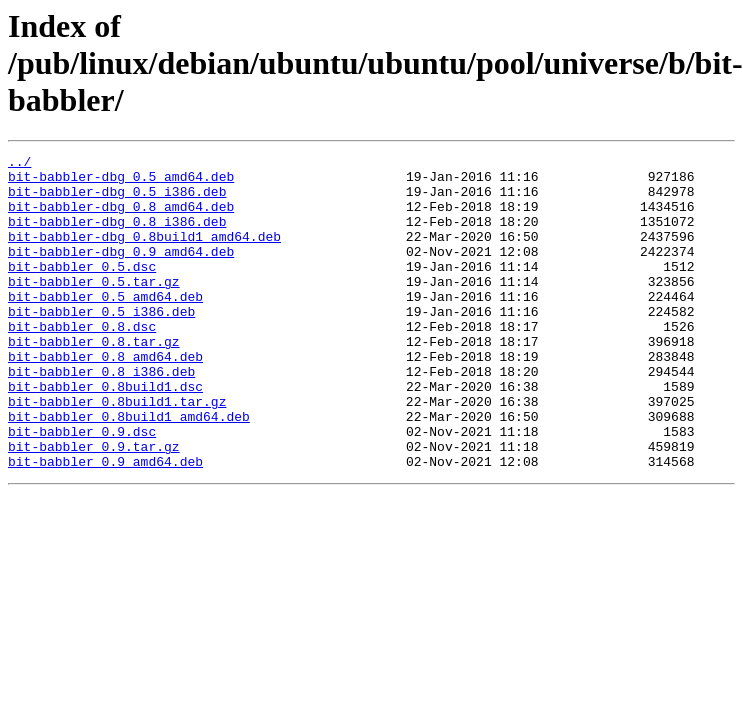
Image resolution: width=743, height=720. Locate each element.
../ (19, 164)
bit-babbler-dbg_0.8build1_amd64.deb (144, 254)
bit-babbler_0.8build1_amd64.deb (129, 470)
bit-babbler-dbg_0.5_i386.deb (117, 200)
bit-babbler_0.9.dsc (82, 488)
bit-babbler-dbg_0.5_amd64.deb (121, 182)
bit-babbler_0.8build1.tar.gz (117, 452)
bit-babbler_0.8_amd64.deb (105, 398)
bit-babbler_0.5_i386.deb (101, 344)
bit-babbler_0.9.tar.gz (94, 506)
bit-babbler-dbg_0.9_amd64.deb (121, 272)
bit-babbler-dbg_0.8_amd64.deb (121, 218)
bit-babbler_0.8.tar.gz (94, 380)
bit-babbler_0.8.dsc (82, 362)
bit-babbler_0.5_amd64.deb (105, 326)
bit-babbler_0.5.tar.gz (94, 308)
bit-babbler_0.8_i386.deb (101, 416)
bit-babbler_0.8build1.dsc (105, 434)
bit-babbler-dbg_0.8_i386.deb (117, 236)
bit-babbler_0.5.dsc (82, 290)
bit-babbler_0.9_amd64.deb (105, 524)
